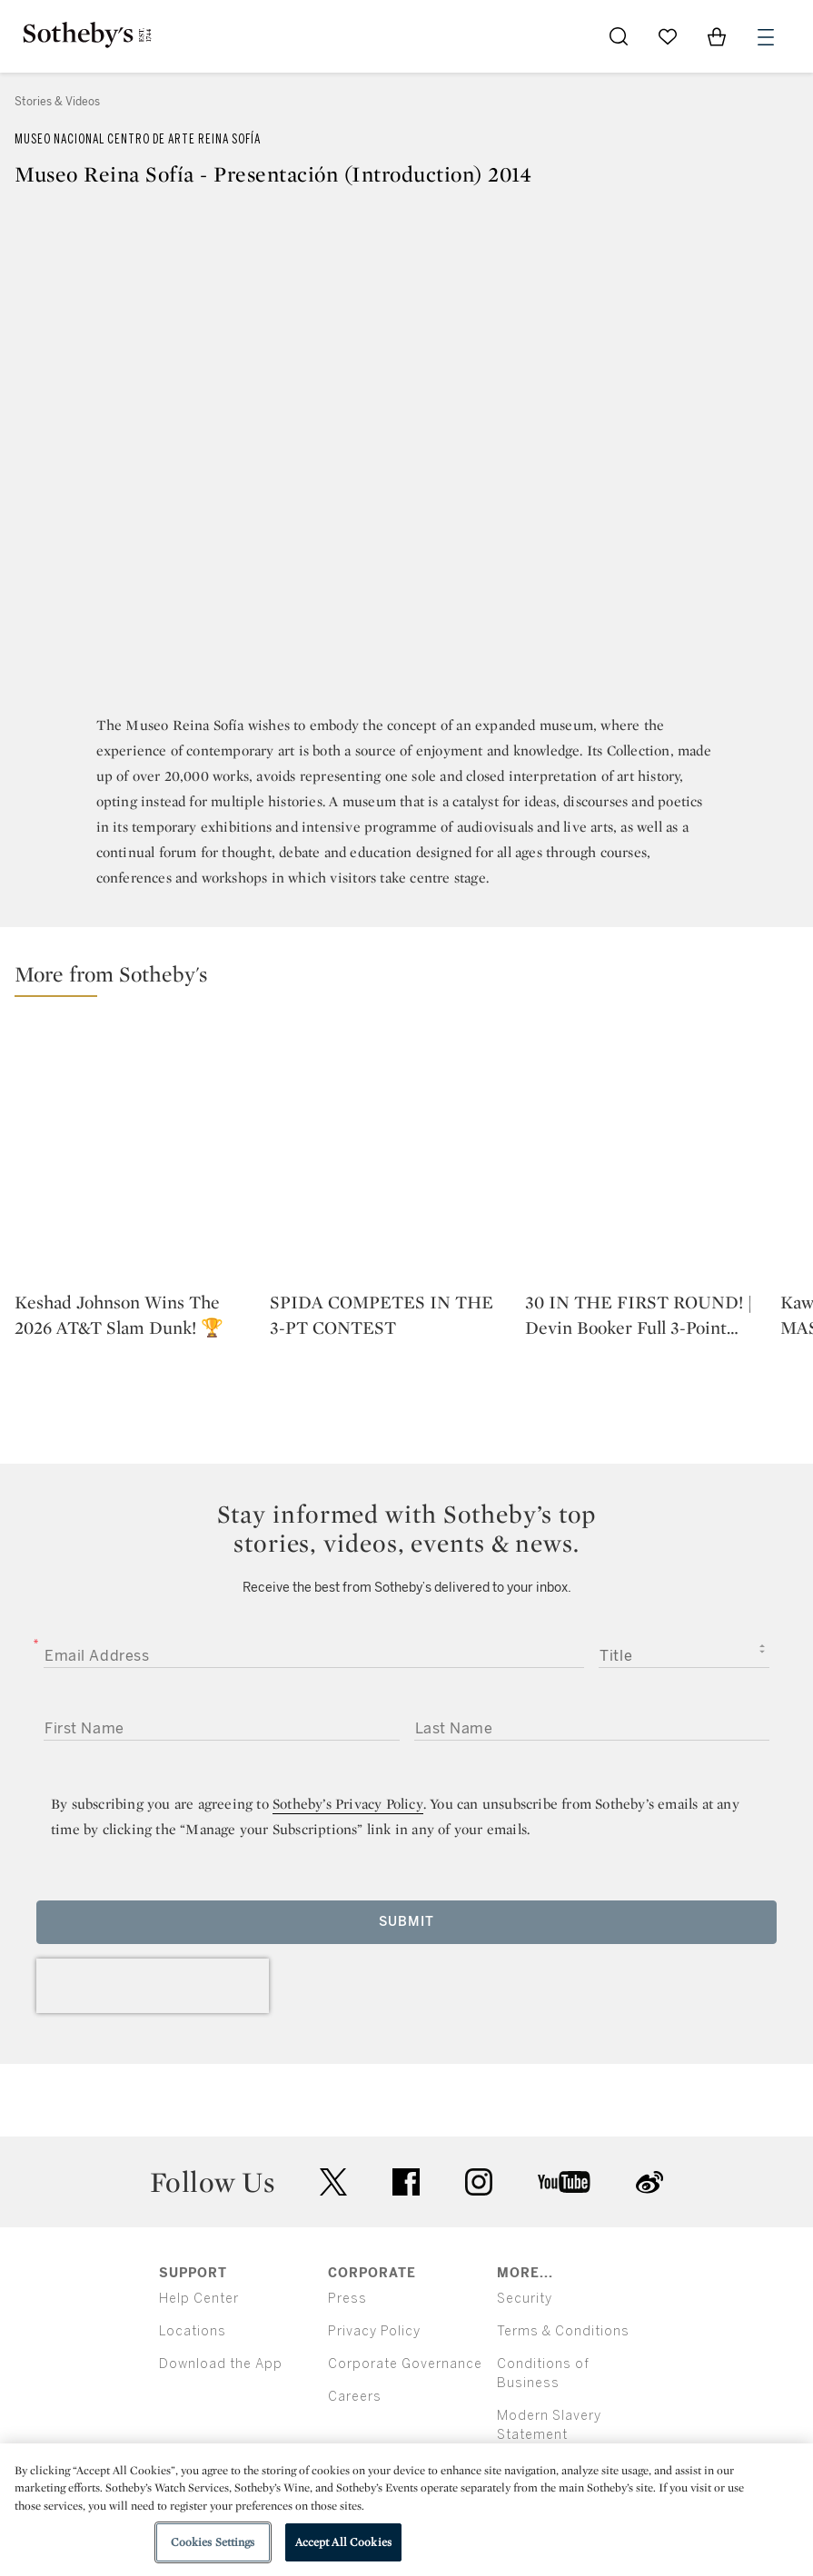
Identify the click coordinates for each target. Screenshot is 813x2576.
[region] (406, 2509)
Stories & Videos (57, 101)
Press (347, 2298)
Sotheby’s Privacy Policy (348, 1803)
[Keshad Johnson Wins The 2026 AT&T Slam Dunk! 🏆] (135, 1154)
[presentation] (152, 1986)
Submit (406, 1922)
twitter (333, 2182)
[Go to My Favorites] (668, 36)
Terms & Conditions (563, 2331)
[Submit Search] (619, 36)
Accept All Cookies (343, 2542)
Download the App (221, 2364)
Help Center (199, 2298)
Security (524, 2298)
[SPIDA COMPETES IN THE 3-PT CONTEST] (390, 1154)
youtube (564, 2182)
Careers (355, 2396)
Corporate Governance (405, 2364)
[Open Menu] (766, 37)
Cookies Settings (213, 2542)
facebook (406, 2182)
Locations (192, 2331)
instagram (478, 2182)
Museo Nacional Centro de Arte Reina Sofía (138, 139)
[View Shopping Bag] (717, 36)
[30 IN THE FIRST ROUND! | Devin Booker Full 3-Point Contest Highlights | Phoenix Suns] (645, 1154)
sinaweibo (649, 2182)
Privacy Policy (374, 2331)
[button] (414, 978)
